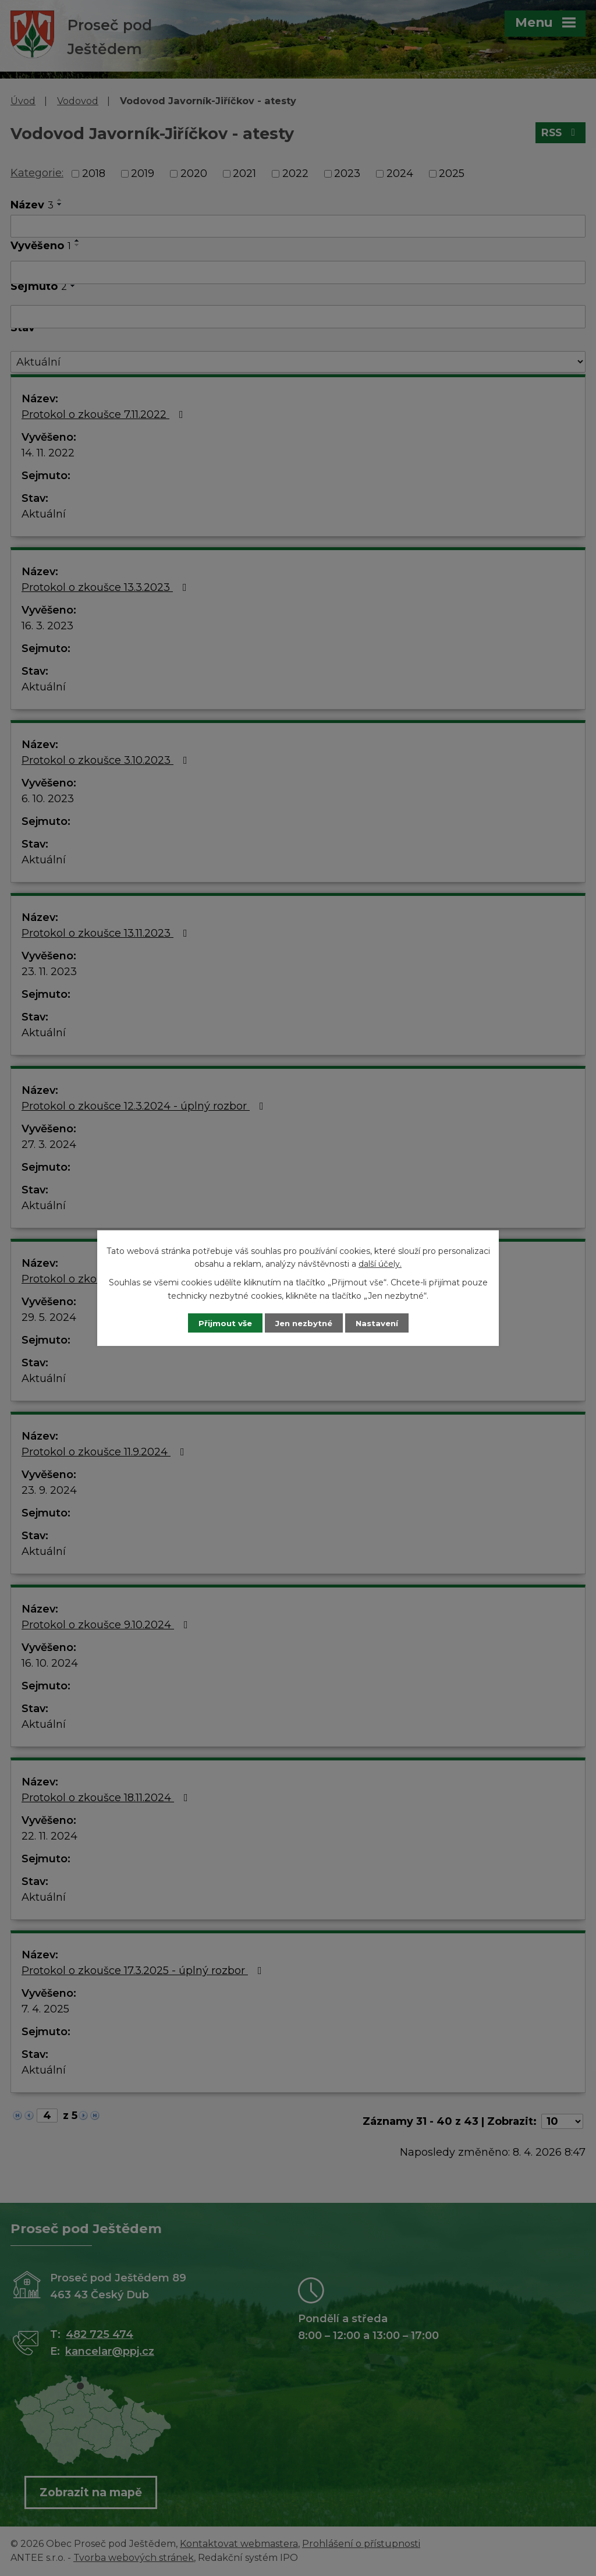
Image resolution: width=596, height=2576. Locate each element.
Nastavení (383, 1322)
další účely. (380, 1263)
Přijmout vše (218, 1322)
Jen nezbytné (303, 1322)
